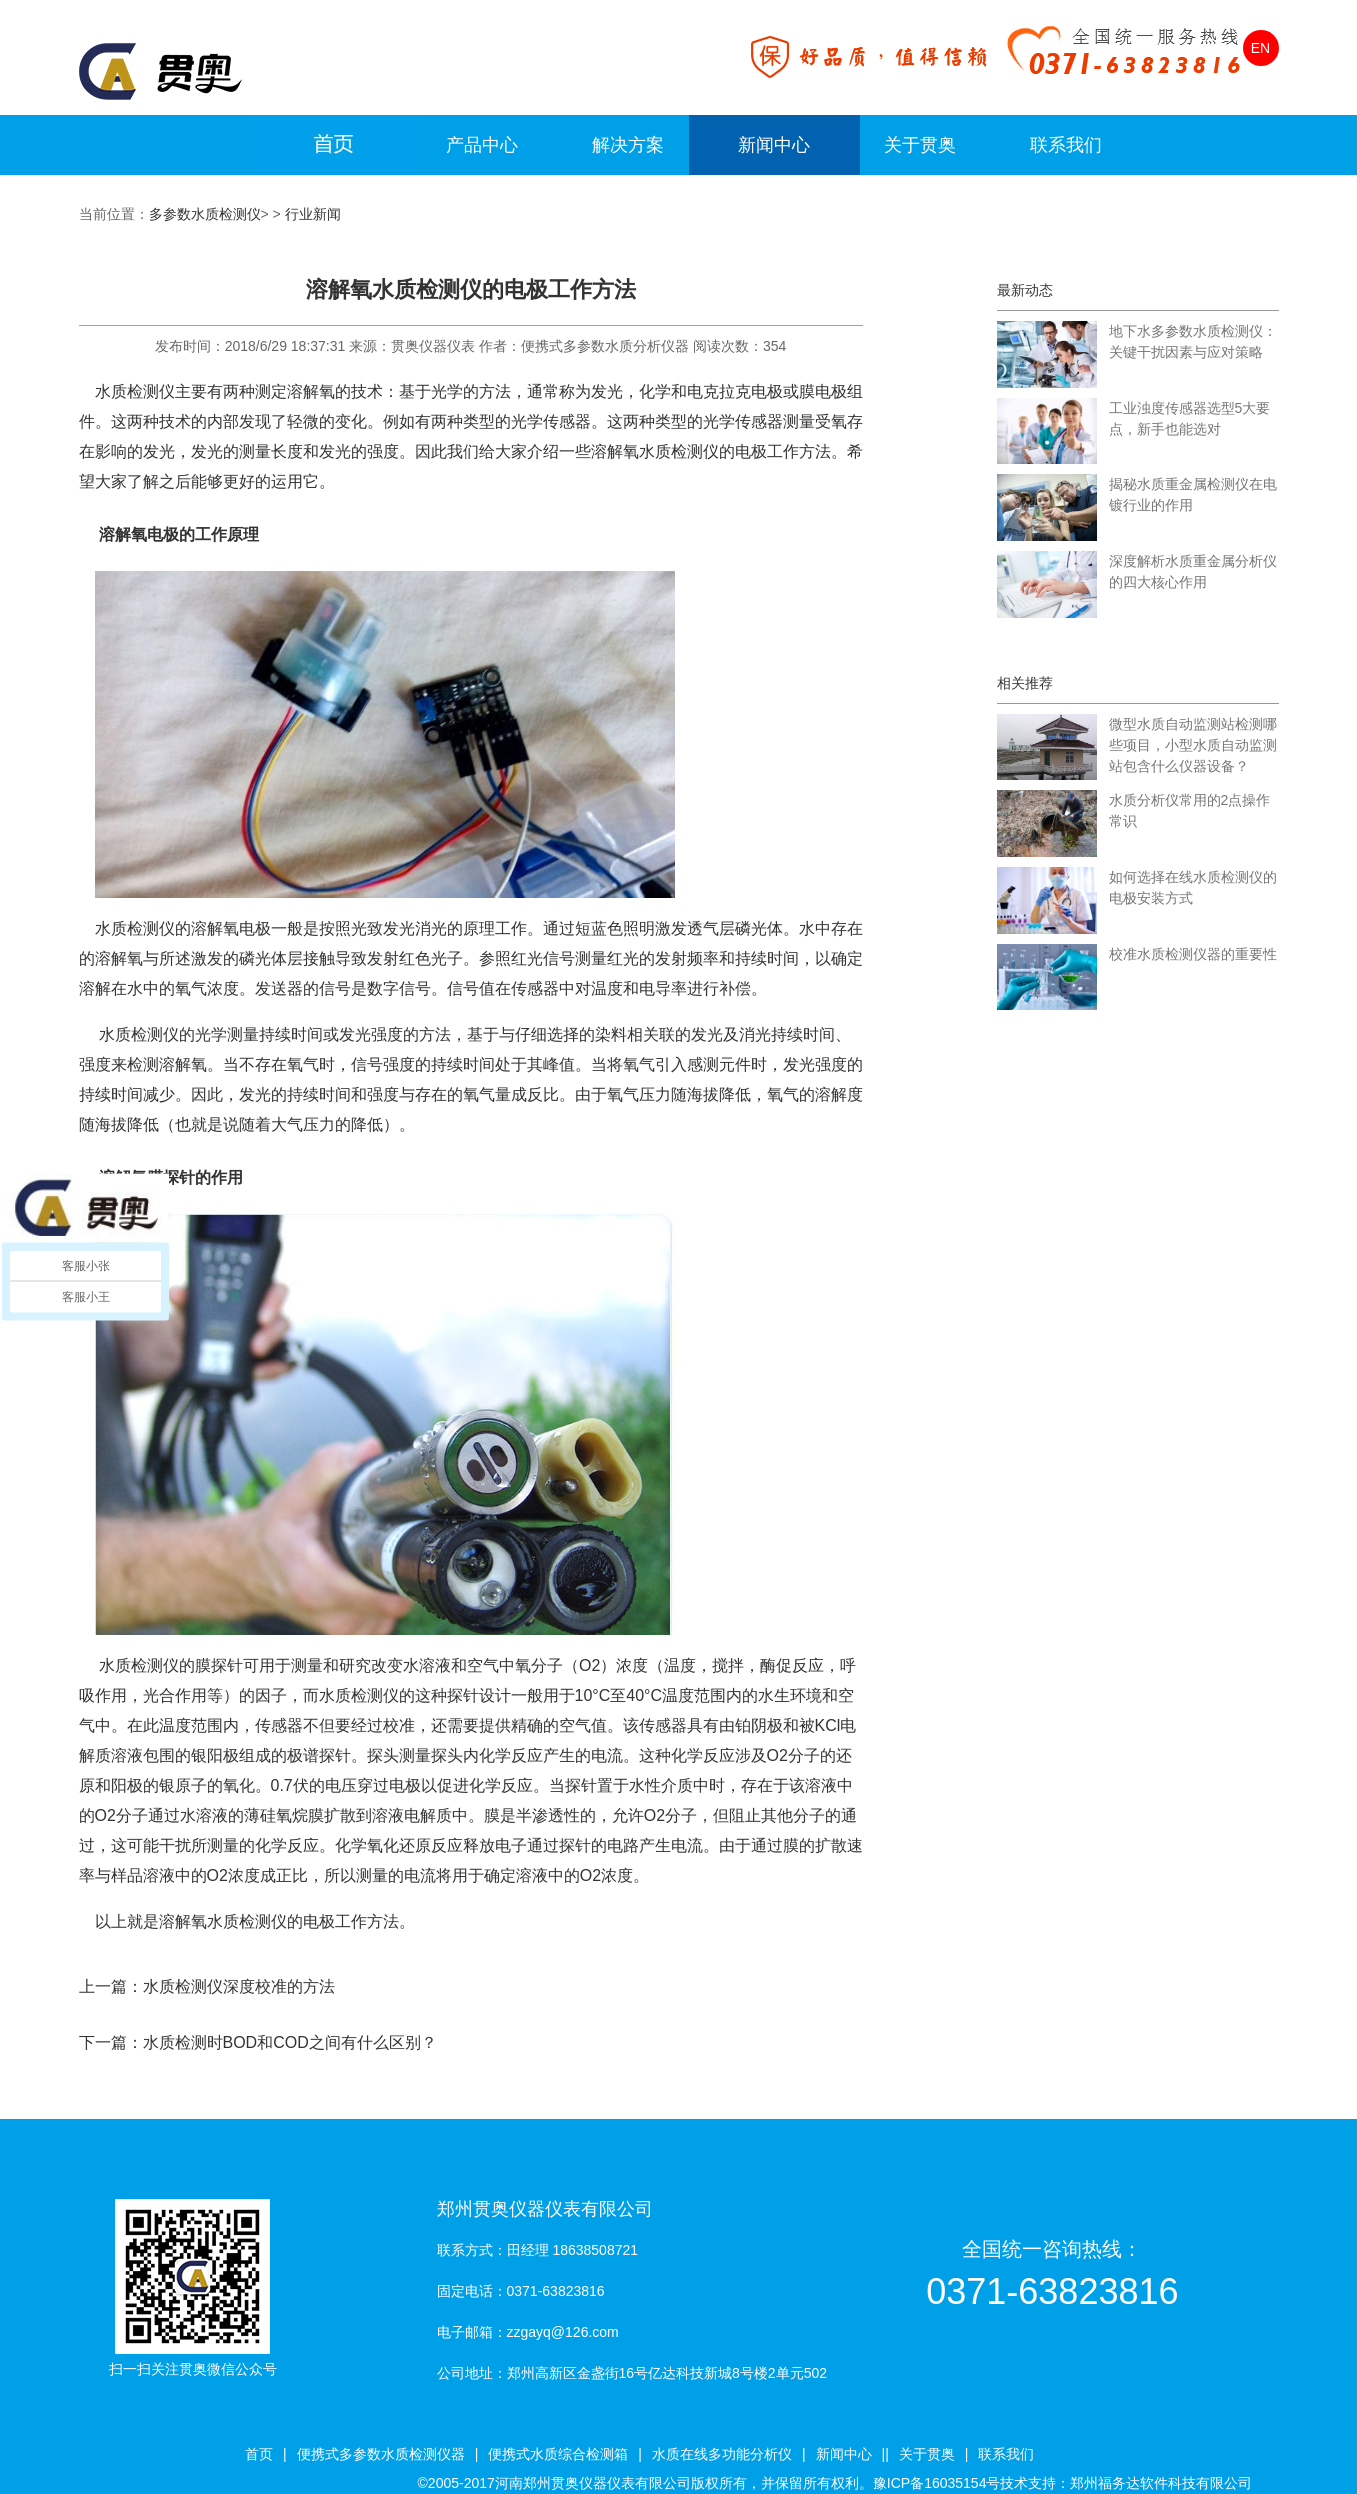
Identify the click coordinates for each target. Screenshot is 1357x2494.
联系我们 (1066, 145)
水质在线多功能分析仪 (722, 2454)
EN (1260, 48)
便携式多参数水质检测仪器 (381, 2454)
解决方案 (628, 145)
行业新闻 (313, 214)
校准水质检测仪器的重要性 (1193, 954)
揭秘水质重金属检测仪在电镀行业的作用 (1193, 494)
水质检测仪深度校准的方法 (239, 1986)
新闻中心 (774, 145)
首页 (259, 2454)
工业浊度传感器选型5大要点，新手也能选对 (1190, 418)
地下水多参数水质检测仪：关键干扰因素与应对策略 (1193, 341)
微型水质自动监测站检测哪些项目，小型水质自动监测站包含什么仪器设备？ (1193, 745)
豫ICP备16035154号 (937, 2483)
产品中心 (482, 145)
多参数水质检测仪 (205, 214)
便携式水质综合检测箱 (558, 2454)
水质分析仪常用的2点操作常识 (1190, 810)
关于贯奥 (920, 145)
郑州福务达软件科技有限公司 (1161, 2483)
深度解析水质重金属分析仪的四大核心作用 (1193, 571)
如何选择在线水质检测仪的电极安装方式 (1193, 887)
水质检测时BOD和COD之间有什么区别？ (290, 2042)
